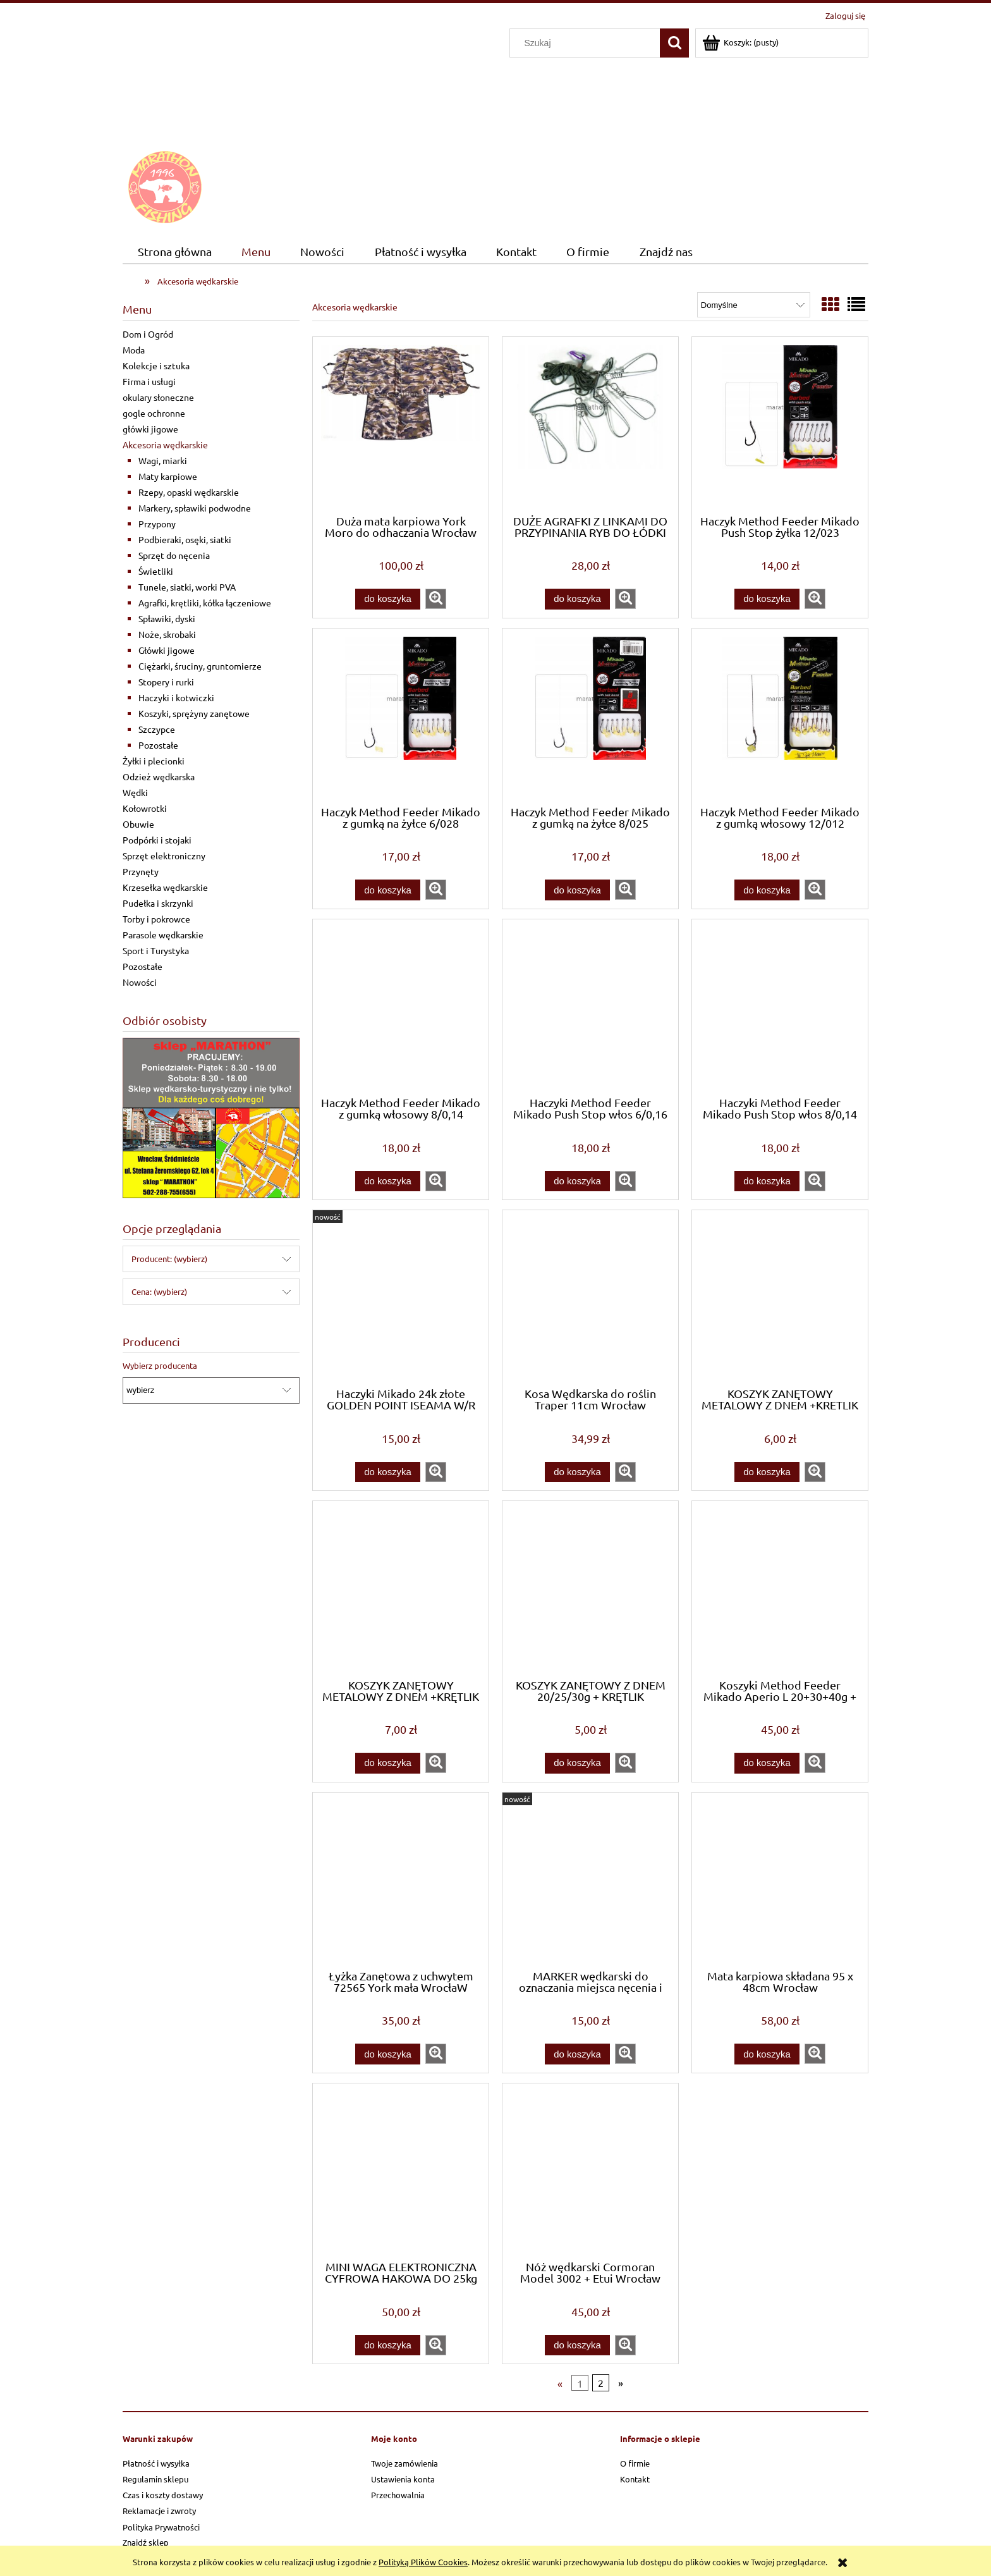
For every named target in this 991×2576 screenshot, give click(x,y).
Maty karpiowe (167, 476)
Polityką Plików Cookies (423, 2561)
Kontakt (635, 2479)
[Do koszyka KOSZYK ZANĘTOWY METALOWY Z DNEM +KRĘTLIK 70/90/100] (387, 1763)
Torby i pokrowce (156, 918)
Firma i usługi (149, 381)
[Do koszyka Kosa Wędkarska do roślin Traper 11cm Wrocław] (577, 1472)
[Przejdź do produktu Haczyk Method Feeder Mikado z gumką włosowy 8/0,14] (400, 1007)
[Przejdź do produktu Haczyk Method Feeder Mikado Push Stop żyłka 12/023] (780, 424)
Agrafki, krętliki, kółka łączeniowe (204, 602)
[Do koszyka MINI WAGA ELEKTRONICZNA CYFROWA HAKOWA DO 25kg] (387, 2345)
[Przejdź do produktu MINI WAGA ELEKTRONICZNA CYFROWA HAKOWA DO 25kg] (400, 2171)
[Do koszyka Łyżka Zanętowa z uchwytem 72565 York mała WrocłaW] (387, 2054)
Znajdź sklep (146, 2542)
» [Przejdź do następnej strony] (620, 2383)
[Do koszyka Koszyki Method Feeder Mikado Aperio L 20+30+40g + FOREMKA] (766, 1763)
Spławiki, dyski (166, 618)
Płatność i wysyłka (156, 2463)
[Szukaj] (674, 43)
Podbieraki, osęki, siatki (184, 539)
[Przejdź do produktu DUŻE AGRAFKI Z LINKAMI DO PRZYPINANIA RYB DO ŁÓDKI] (590, 424)
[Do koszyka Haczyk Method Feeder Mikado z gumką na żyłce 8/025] (577, 890)
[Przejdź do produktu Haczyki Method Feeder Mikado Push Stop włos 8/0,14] (780, 1007)
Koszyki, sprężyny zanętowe (194, 713)
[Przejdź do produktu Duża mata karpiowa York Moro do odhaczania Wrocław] (400, 424)
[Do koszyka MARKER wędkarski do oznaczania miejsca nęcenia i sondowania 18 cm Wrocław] (577, 2054)
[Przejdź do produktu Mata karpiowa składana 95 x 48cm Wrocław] (780, 1880)
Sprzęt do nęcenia (174, 555)
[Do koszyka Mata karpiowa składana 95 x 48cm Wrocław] (766, 2054)
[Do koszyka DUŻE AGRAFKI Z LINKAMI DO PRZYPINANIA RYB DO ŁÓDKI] (577, 599)
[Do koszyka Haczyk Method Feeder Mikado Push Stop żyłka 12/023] (766, 599)
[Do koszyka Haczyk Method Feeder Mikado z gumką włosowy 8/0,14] (387, 1181)
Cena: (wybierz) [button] (159, 1291)
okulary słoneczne (158, 397)
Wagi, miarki (162, 460)
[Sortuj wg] (753, 304)
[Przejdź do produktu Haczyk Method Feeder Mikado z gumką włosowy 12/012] (780, 716)
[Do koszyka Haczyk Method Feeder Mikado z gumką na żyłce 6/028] (387, 890)
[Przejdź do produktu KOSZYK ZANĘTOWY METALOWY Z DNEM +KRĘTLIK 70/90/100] (400, 1588)
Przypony (157, 523)
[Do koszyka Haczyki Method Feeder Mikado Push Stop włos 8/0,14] (766, 1181)
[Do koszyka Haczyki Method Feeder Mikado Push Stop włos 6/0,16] (577, 1181)
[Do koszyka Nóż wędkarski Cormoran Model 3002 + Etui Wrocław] (577, 2345)
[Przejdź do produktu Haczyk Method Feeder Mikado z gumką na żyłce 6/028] (400, 716)
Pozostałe (158, 745)
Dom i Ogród (148, 334)
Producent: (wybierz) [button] (169, 1258)
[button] (435, 599)
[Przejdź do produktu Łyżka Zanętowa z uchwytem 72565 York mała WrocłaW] (400, 1880)
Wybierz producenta (160, 1365)
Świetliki (155, 571)
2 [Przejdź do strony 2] (601, 2383)
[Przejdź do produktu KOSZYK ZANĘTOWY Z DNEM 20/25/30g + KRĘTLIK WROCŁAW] (590, 1588)
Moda (134, 349)
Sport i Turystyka (156, 950)
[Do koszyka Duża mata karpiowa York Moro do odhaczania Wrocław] (387, 599)
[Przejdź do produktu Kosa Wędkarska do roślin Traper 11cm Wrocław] (590, 1297)
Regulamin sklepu (155, 2479)
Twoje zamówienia (404, 2463)
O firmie (635, 2463)
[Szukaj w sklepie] (587, 43)
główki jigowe (150, 428)
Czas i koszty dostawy (163, 2494)
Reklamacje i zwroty (159, 2510)
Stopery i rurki (166, 681)
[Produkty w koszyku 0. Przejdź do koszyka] (741, 42)
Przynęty (141, 871)
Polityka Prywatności (161, 2527)
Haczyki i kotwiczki (176, 697)
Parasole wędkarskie (163, 934)
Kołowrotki (145, 808)
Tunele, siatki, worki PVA (187, 586)
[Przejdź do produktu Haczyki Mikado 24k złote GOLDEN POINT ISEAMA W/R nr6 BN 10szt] (400, 1297)
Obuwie (138, 824)
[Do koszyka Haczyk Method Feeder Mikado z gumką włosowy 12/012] (766, 890)
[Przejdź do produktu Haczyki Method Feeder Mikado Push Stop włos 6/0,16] (590, 1007)
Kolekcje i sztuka (156, 365)
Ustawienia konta (403, 2479)
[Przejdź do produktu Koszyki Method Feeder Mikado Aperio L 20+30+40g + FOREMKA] (780, 1588)
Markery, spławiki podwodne (194, 507)
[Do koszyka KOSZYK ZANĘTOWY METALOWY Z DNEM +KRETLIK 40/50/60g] (766, 1472)
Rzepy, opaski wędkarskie (188, 492)
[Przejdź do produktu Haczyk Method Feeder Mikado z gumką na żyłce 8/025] (590, 716)
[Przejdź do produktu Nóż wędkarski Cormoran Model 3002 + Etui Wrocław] (590, 2171)
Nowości (140, 982)
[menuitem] (174, 252)
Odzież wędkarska (159, 776)
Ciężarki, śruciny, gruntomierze (200, 666)
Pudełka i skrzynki (158, 903)
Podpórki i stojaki (157, 839)
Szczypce (156, 729)
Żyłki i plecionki (154, 760)
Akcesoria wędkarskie (165, 444)
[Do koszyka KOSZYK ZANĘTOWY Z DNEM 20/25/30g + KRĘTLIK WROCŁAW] (577, 1763)
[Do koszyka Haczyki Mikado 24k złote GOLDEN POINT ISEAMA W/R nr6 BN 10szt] (387, 1472)
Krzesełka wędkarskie (165, 887)
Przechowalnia (398, 2494)
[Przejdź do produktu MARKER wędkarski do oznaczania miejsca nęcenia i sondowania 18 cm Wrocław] (590, 1880)
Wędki (135, 792)
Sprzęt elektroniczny (164, 855)
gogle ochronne (154, 413)
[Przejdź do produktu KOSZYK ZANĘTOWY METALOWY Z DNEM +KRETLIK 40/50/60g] (780, 1297)
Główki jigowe (166, 650)
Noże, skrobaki (167, 634)
